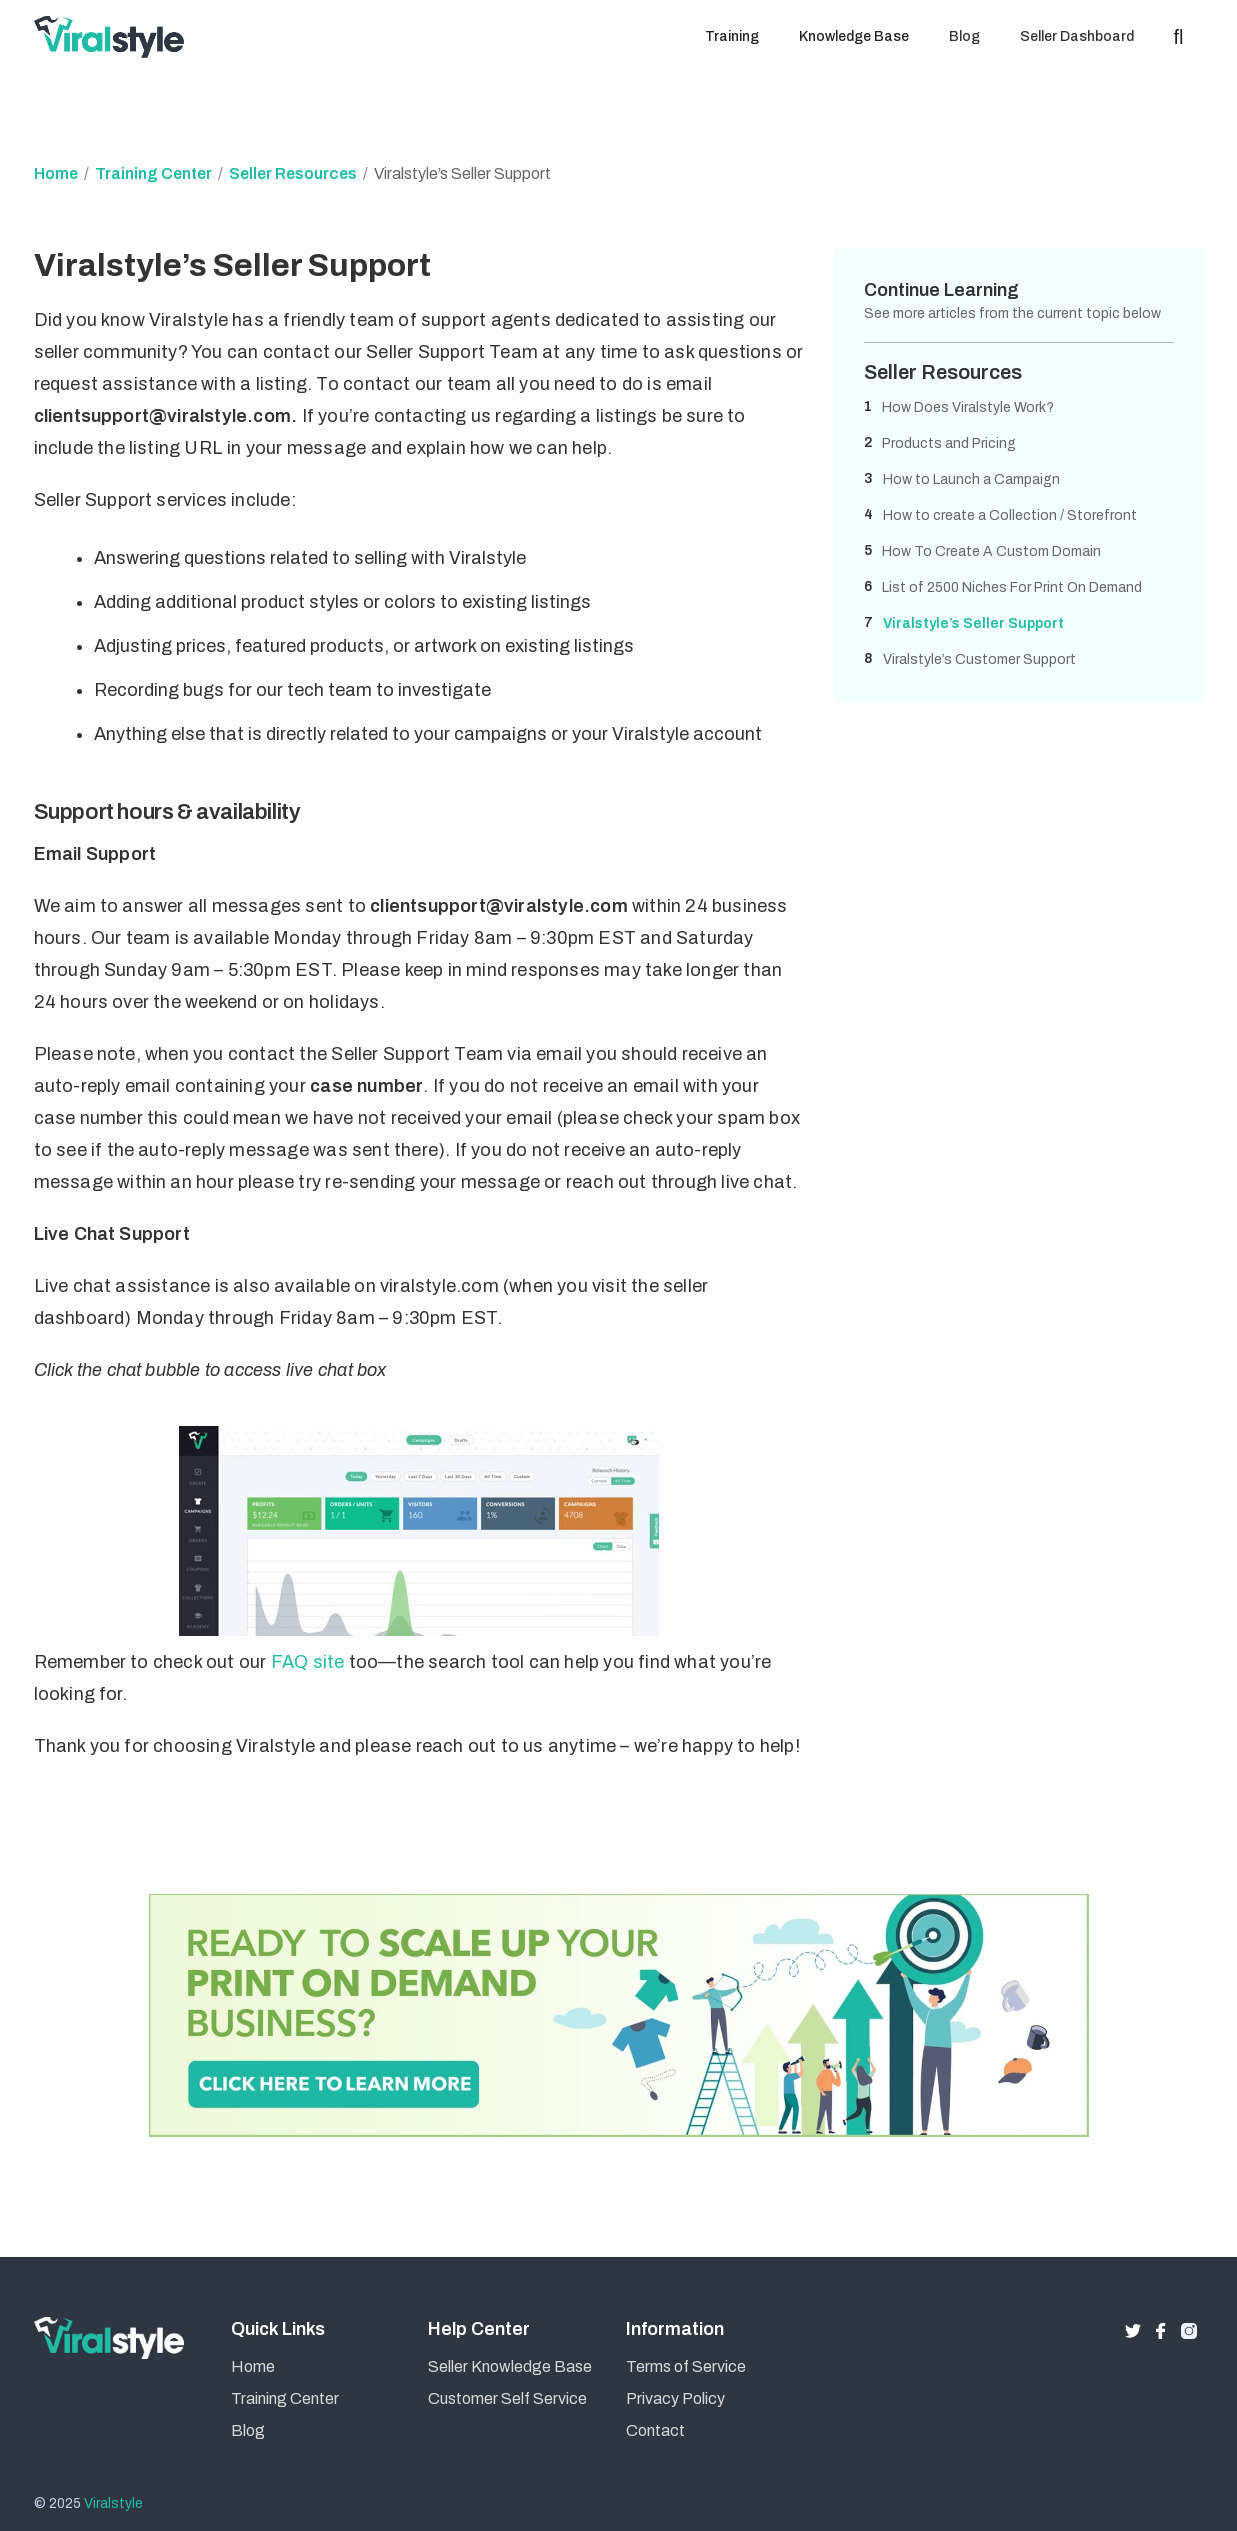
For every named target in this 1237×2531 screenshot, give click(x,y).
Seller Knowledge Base (510, 2366)
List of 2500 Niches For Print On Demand (1012, 587)
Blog (248, 2430)
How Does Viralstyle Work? (968, 407)
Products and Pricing (949, 443)
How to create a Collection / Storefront (1010, 515)
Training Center (153, 173)
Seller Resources (293, 173)
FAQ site (308, 1662)
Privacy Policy (675, 2398)
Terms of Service (686, 2366)
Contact (655, 2430)
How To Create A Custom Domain (991, 551)
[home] (114, 37)
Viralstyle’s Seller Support (973, 623)
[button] (732, 37)
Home (56, 173)
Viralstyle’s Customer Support (979, 659)
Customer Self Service (507, 2398)
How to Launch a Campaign (971, 479)
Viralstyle (113, 2503)
